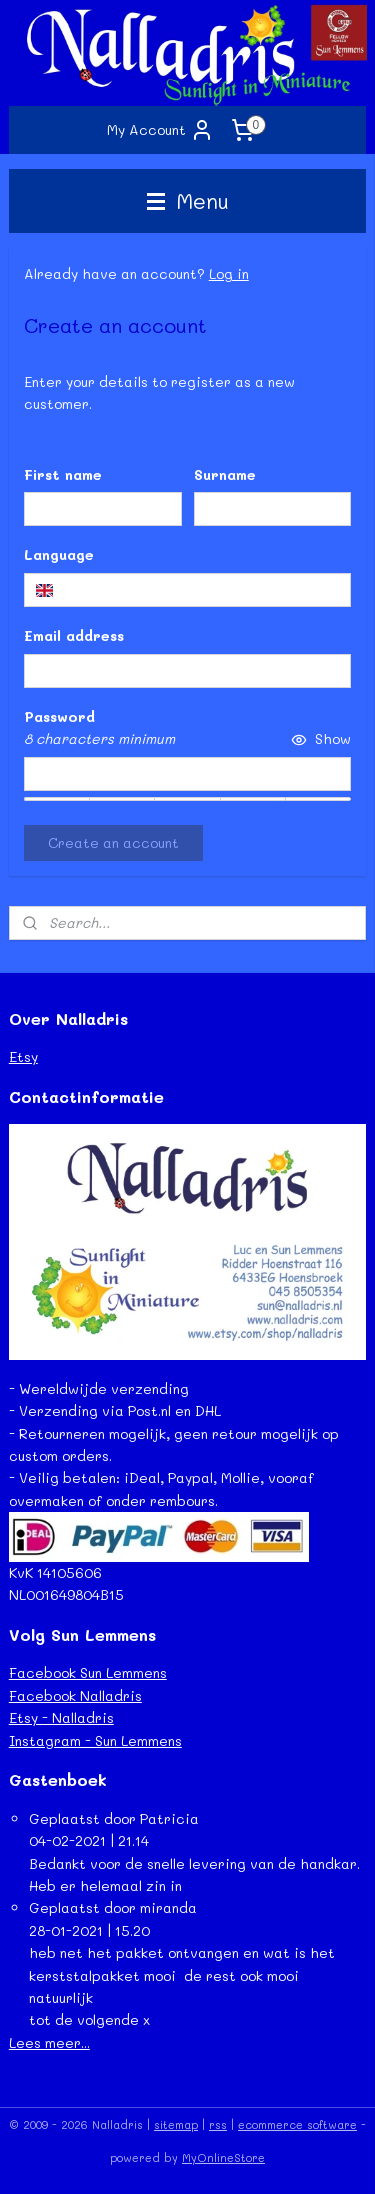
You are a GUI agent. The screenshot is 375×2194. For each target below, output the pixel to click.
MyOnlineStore (223, 2157)
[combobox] (188, 589)
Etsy (23, 1056)
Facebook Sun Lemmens (88, 1672)
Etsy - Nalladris (61, 1717)
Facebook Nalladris (75, 1695)
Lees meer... (49, 2042)
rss (218, 2124)
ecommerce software (297, 2124)
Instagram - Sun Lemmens (95, 1740)
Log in (229, 273)
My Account (160, 130)
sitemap (176, 2124)
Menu (188, 200)
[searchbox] (188, 589)
